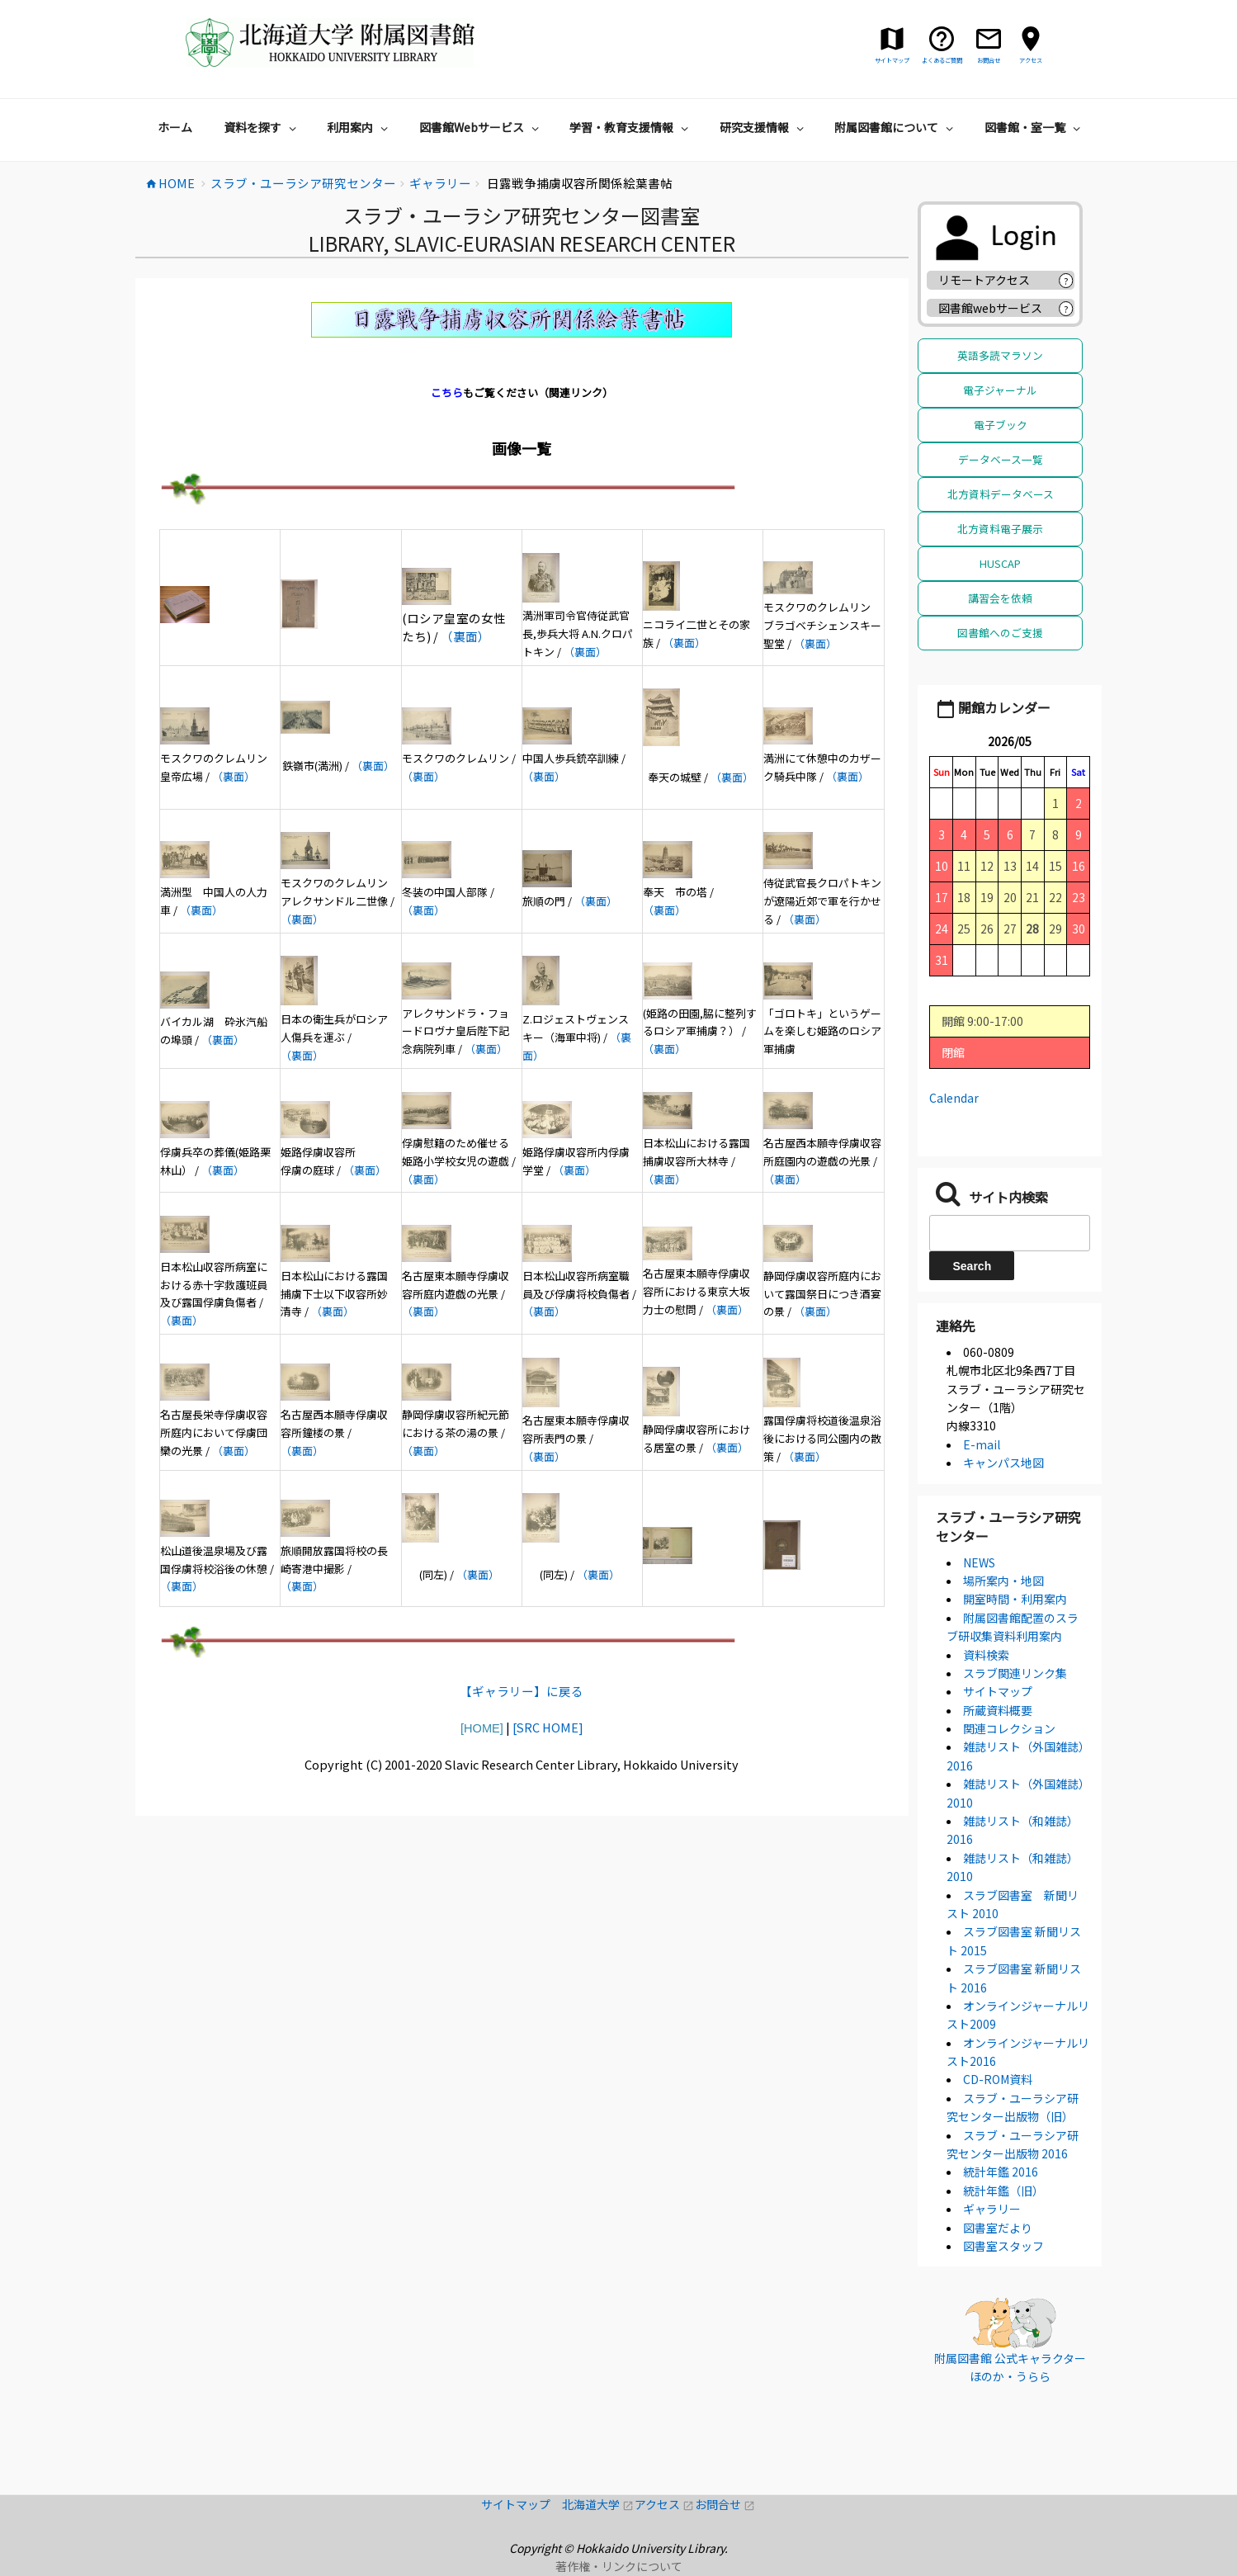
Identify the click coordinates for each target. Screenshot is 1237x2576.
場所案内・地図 (1003, 1580)
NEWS (979, 1562)
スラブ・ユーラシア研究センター (1008, 1526)
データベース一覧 (1000, 459)
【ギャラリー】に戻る (521, 1690)
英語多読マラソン (1000, 355)
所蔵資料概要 (997, 1710)
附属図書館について (895, 127)
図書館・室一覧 (1034, 127)
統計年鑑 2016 (1000, 2171)
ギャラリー (992, 2208)
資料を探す (262, 127)
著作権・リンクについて (618, 2566)
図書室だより (997, 2227)
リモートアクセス (984, 280)
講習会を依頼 (1000, 598)
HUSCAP (1000, 563)
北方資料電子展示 (1000, 528)
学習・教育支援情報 (630, 127)
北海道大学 (598, 2504)
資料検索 (986, 1655)
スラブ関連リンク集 (1015, 1673)
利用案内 (359, 127)
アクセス (665, 2504)
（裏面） (465, 636)
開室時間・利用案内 (1015, 1599)
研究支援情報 (764, 127)
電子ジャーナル (1000, 390)
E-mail (981, 1444)
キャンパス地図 (1003, 1462)
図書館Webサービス (481, 127)
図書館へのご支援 (1000, 632)
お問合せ (725, 2504)
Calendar (954, 1097)
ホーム (175, 127)
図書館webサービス (990, 308)
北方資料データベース (1000, 494)
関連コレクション (1009, 1728)
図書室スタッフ (1003, 2246)
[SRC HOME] (547, 1727)
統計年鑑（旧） (1003, 2190)
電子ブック (1000, 424)
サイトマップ (997, 1691)
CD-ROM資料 (997, 2079)
